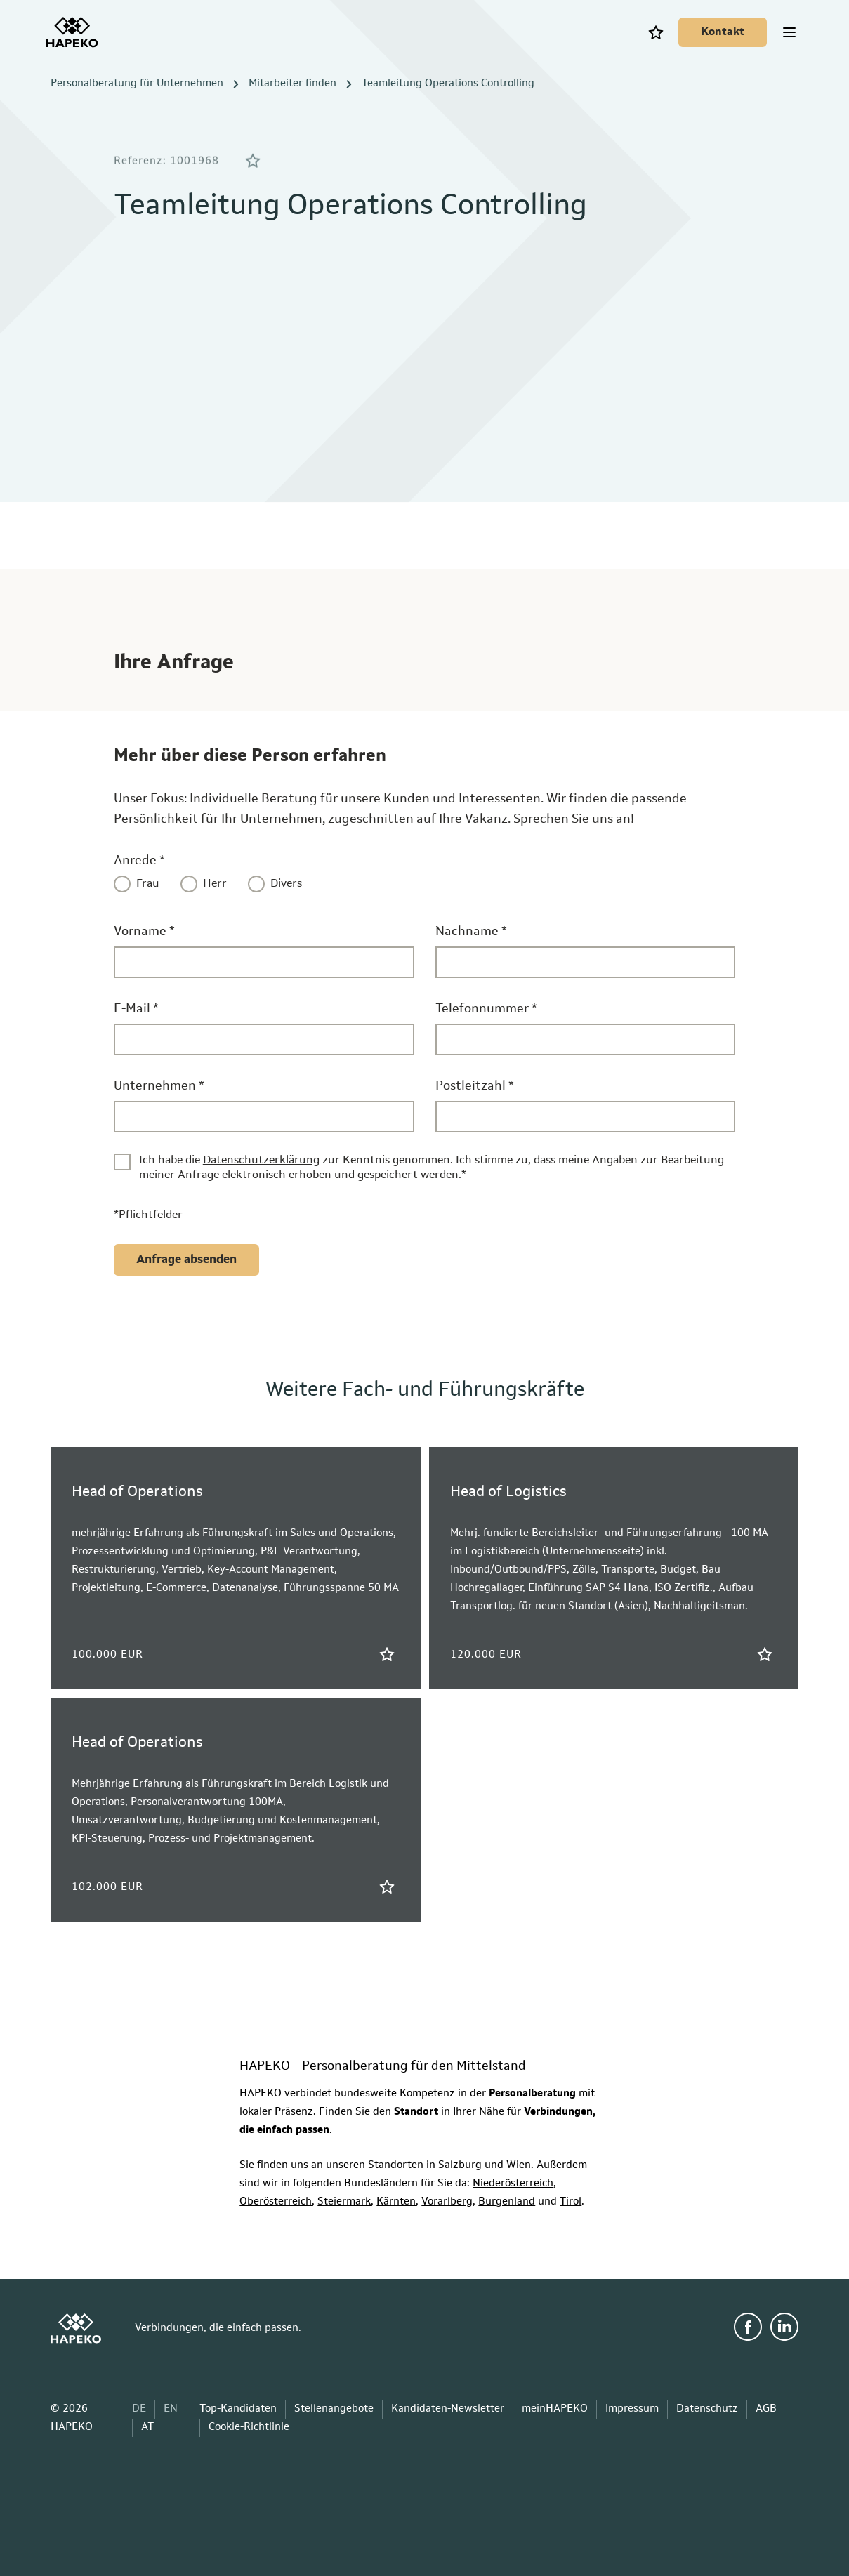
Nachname (471, 931)
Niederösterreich (513, 2184)
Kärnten (396, 2202)
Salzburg (460, 2165)
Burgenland (506, 2202)
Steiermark (344, 2202)
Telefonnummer (486, 1009)
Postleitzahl (474, 1086)
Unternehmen (159, 1086)
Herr (215, 884)
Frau (147, 884)
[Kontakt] (717, 32)
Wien (518, 2165)
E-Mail (136, 1009)
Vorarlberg (447, 2202)
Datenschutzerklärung (261, 1160)
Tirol (570, 2202)
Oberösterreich (275, 2202)
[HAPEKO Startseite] (76, 32)
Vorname (144, 931)
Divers (286, 884)
